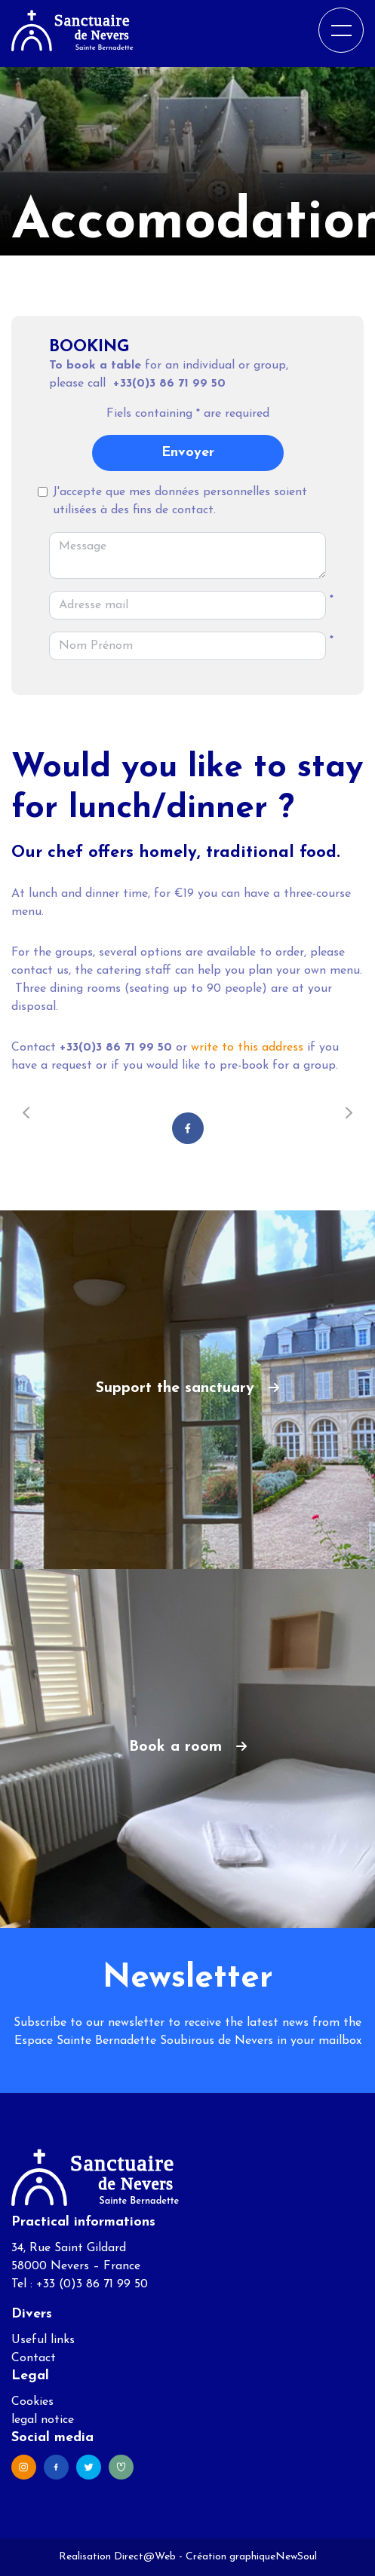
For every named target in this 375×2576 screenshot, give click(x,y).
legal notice (42, 2420)
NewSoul (296, 2556)
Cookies (32, 2402)
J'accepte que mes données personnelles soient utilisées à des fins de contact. (180, 501)
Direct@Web (145, 2556)
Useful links (43, 2340)
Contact (33, 2358)
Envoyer (187, 452)
